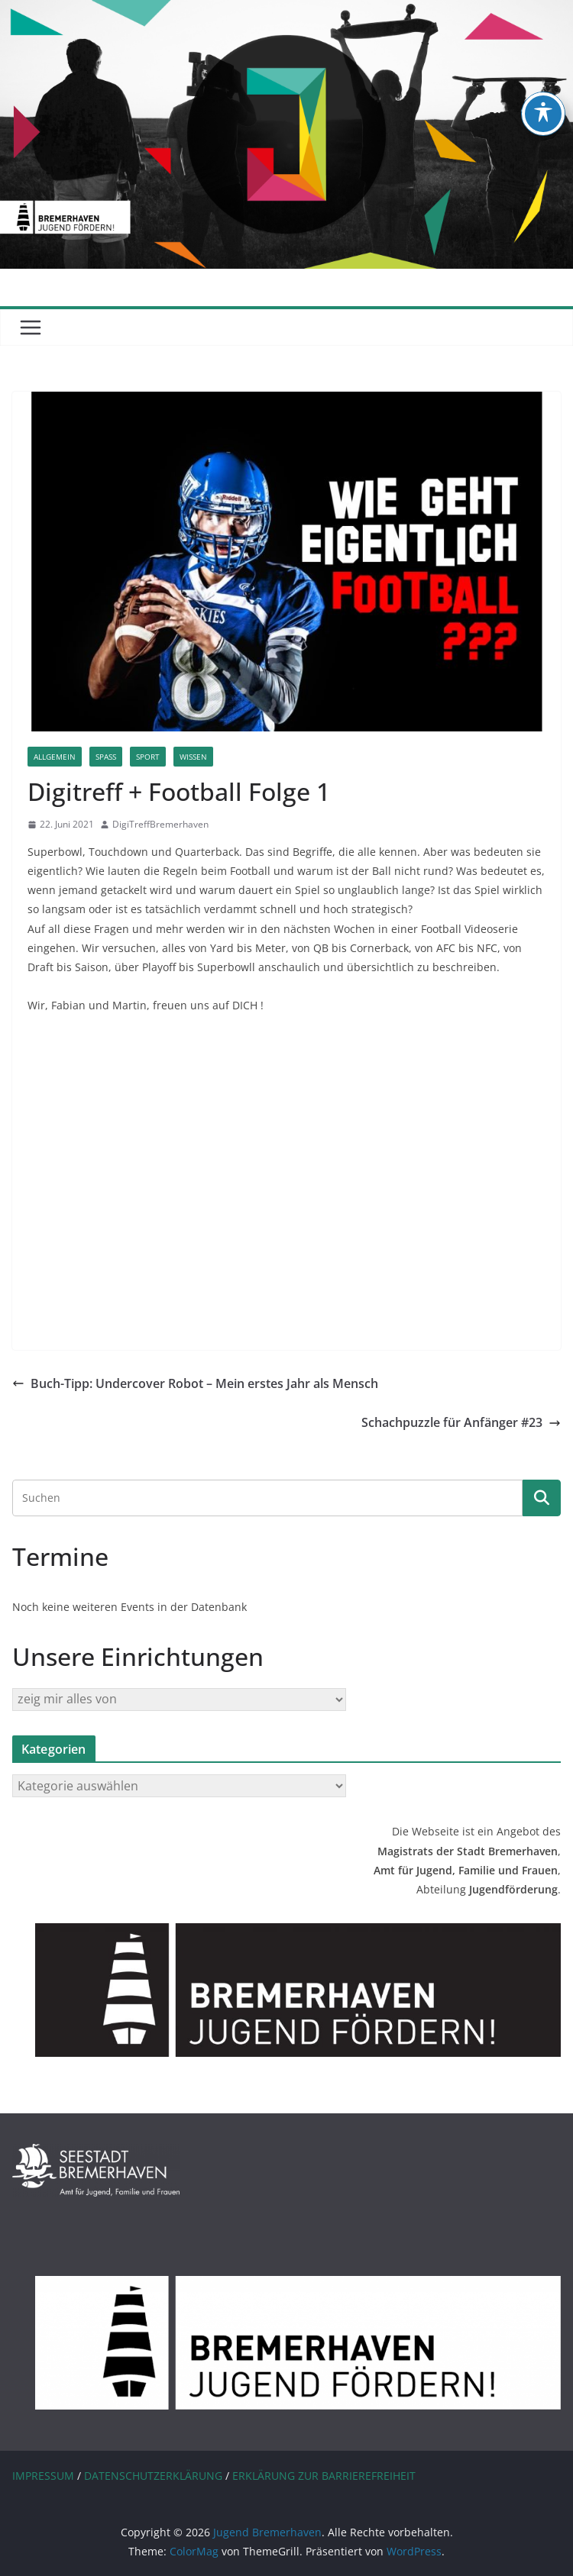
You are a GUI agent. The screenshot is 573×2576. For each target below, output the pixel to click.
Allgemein (55, 756)
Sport (148, 756)
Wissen (193, 756)
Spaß (106, 756)
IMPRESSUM (43, 2475)
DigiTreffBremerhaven (160, 824)
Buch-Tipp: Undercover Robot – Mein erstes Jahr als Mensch (195, 1383)
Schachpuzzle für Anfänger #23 (461, 1422)
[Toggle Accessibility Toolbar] (543, 113)
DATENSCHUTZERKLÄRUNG (153, 2475)
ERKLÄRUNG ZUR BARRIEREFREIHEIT (324, 2475)
